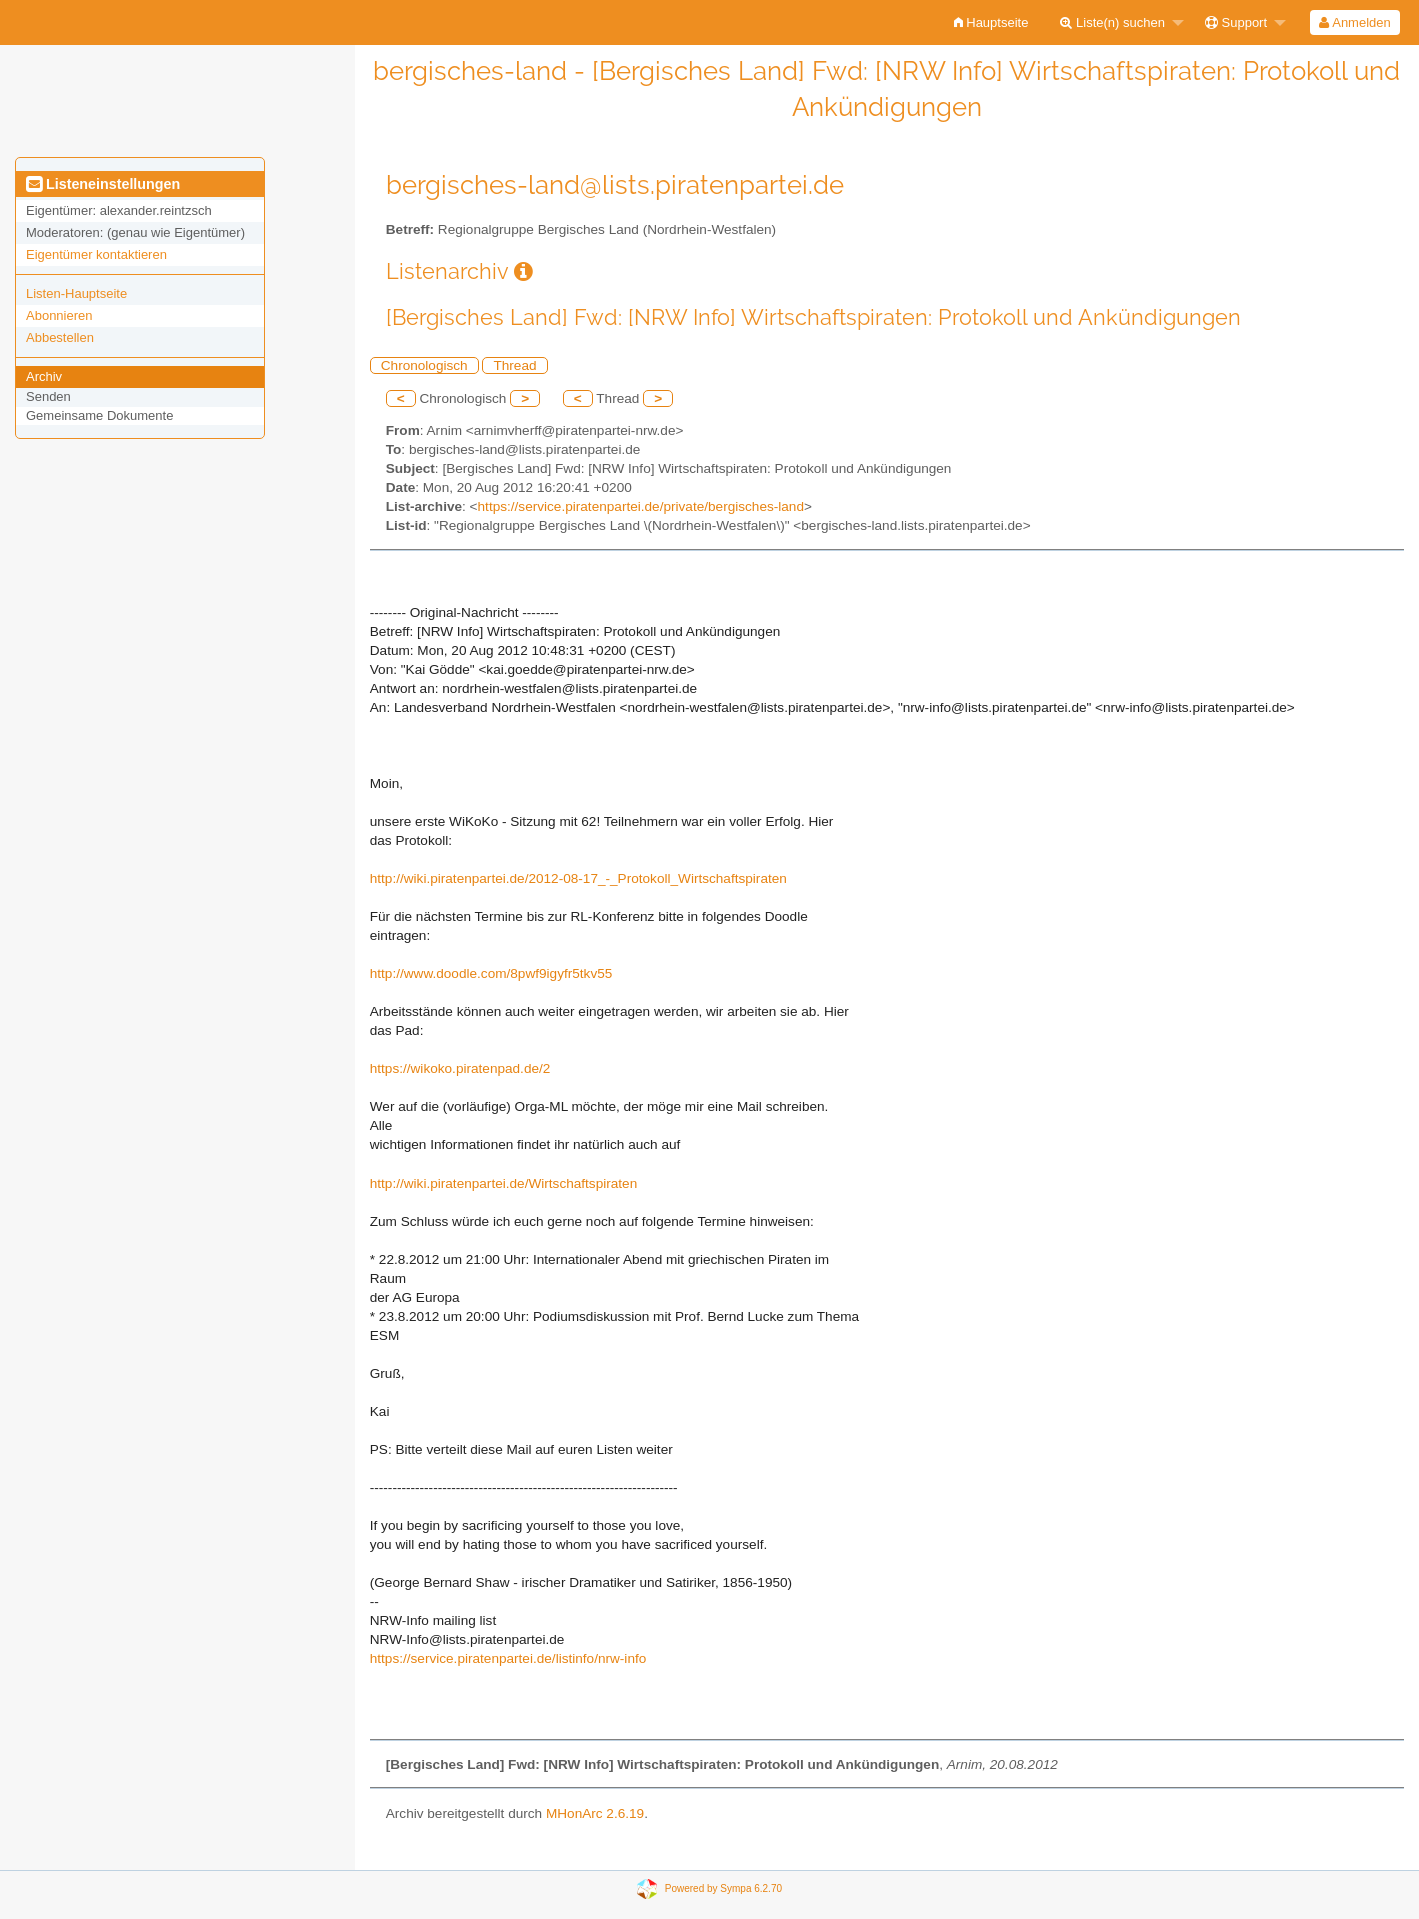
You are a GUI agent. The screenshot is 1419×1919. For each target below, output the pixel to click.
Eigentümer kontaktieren (96, 254)
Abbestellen (60, 337)
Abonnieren (59, 315)
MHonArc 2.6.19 (595, 1813)
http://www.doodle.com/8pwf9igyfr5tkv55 (491, 973)
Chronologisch (424, 365)
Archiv (44, 376)
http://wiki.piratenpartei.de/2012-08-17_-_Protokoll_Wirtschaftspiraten (578, 878)
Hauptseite (991, 22)
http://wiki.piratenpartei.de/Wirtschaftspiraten (503, 1183)
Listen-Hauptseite (76, 293)
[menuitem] (991, 22)
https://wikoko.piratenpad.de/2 (460, 1068)
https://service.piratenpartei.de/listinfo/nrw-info (508, 1658)
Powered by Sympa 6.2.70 (723, 1888)
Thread (514, 365)
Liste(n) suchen (1112, 22)
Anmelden (1354, 22)
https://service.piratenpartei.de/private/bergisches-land (641, 506)
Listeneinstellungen (103, 184)
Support (1236, 22)
